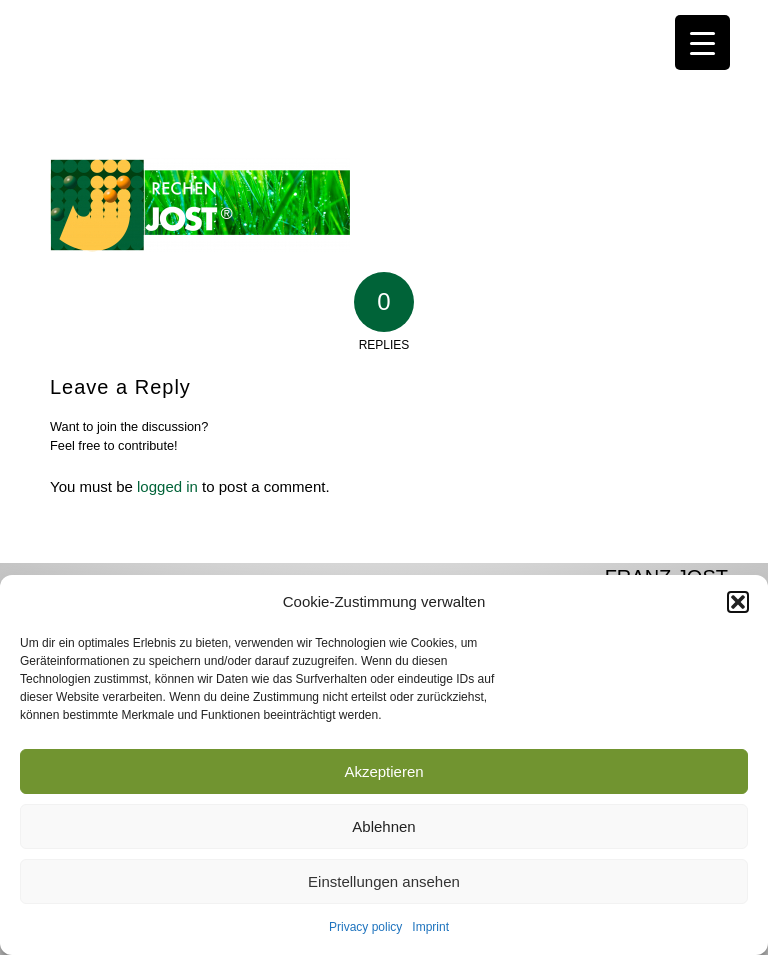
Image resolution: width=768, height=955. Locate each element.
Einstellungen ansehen (384, 881)
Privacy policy (365, 927)
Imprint (430, 927)
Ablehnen (383, 826)
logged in (167, 486)
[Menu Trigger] (702, 42)
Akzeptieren (383, 771)
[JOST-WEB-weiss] (384, 22)
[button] (738, 602)
